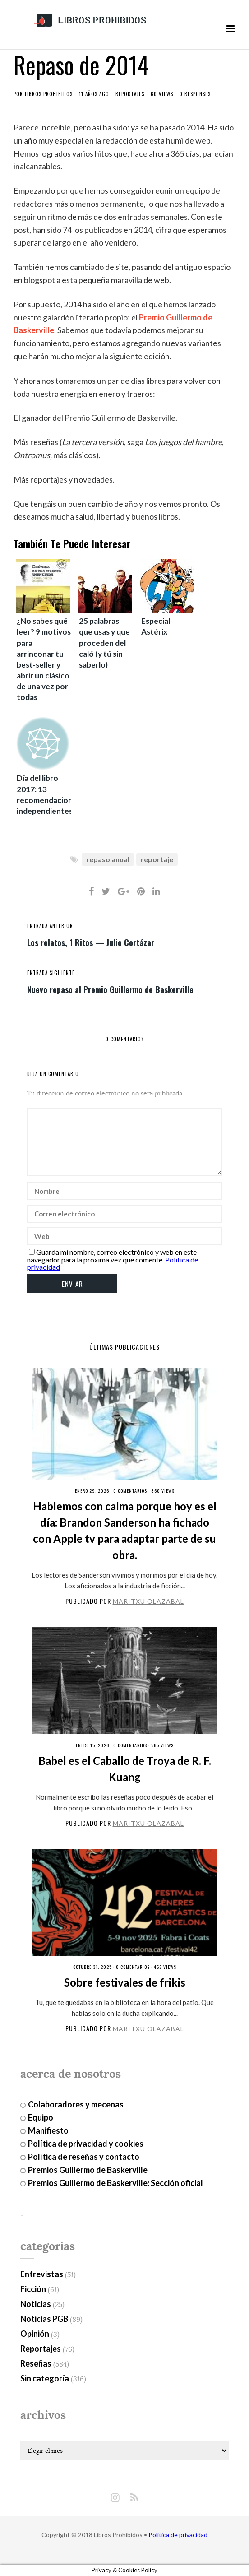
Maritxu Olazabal (148, 1601)
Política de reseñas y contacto (83, 2157)
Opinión (34, 2334)
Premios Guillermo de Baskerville (88, 2170)
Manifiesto (48, 2130)
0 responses (195, 93)
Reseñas (35, 2363)
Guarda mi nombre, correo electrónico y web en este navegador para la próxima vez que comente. (112, 1256)
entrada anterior (50, 925)
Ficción (33, 2289)
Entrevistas (41, 2274)
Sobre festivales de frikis (124, 1982)
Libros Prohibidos (49, 93)
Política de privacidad (178, 2535)
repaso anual (107, 859)
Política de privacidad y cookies (85, 2144)
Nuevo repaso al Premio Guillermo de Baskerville (110, 989)
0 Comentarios (130, 1490)
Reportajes (129, 93)
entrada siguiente (51, 972)
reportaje (157, 859)
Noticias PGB (44, 2319)
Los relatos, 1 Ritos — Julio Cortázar (90, 942)
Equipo (40, 2117)
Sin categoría (44, 2378)
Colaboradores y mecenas (76, 2104)
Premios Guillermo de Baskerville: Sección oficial (115, 2183)
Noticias (35, 2304)
